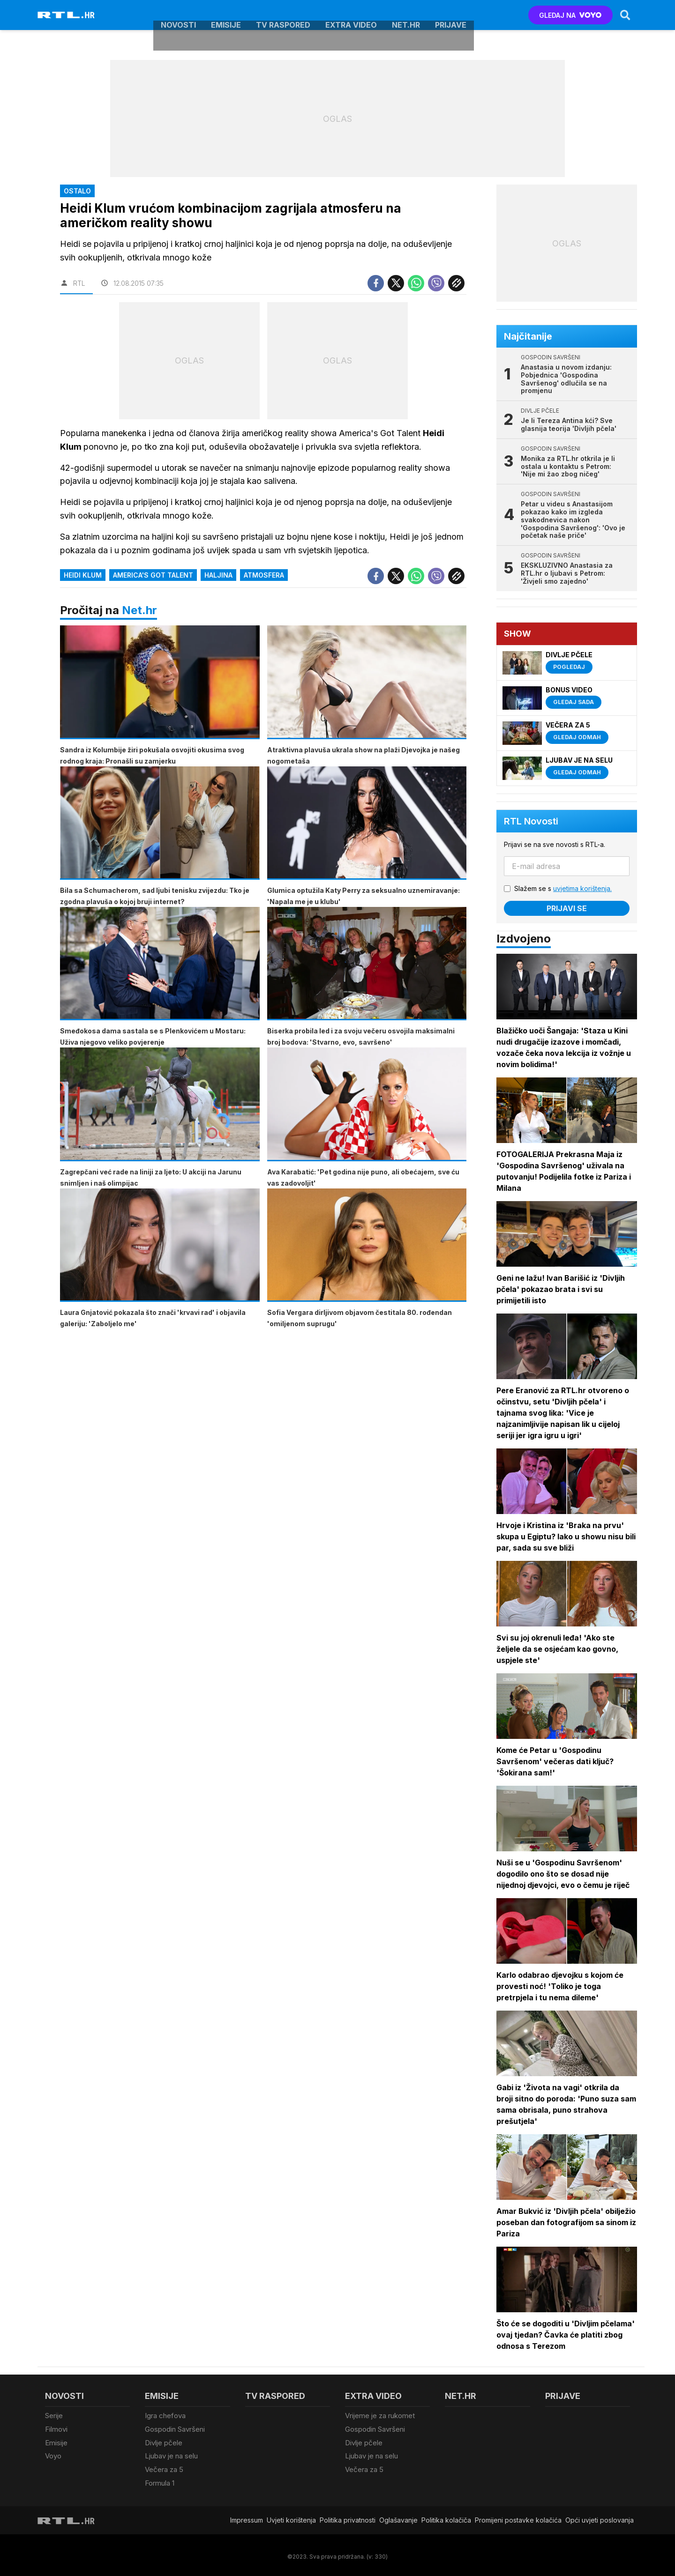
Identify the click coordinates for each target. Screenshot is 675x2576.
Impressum (246, 2517)
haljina (218, 575)
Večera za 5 (164, 2467)
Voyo (53, 2454)
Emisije (226, 15)
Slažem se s (563, 888)
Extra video (351, 15)
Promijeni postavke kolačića (518, 2517)
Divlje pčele (163, 2441)
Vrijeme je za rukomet (380, 2415)
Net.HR (406, 15)
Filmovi (56, 2428)
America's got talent (153, 575)
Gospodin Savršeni (175, 2428)
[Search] (625, 15)
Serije (54, 2415)
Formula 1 (159, 2480)
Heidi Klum (83, 575)
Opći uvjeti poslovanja (599, 2517)
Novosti (178, 15)
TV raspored (283, 15)
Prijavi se (567, 908)
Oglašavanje (398, 2517)
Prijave (450, 15)
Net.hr (139, 610)
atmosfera (264, 575)
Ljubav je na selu (171, 2454)
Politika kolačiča (446, 2517)
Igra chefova (165, 2415)
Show (518, 633)
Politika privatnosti (347, 2517)
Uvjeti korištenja (291, 2517)
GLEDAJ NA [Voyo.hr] (570, 15)
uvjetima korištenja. (583, 888)
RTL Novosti (531, 821)
